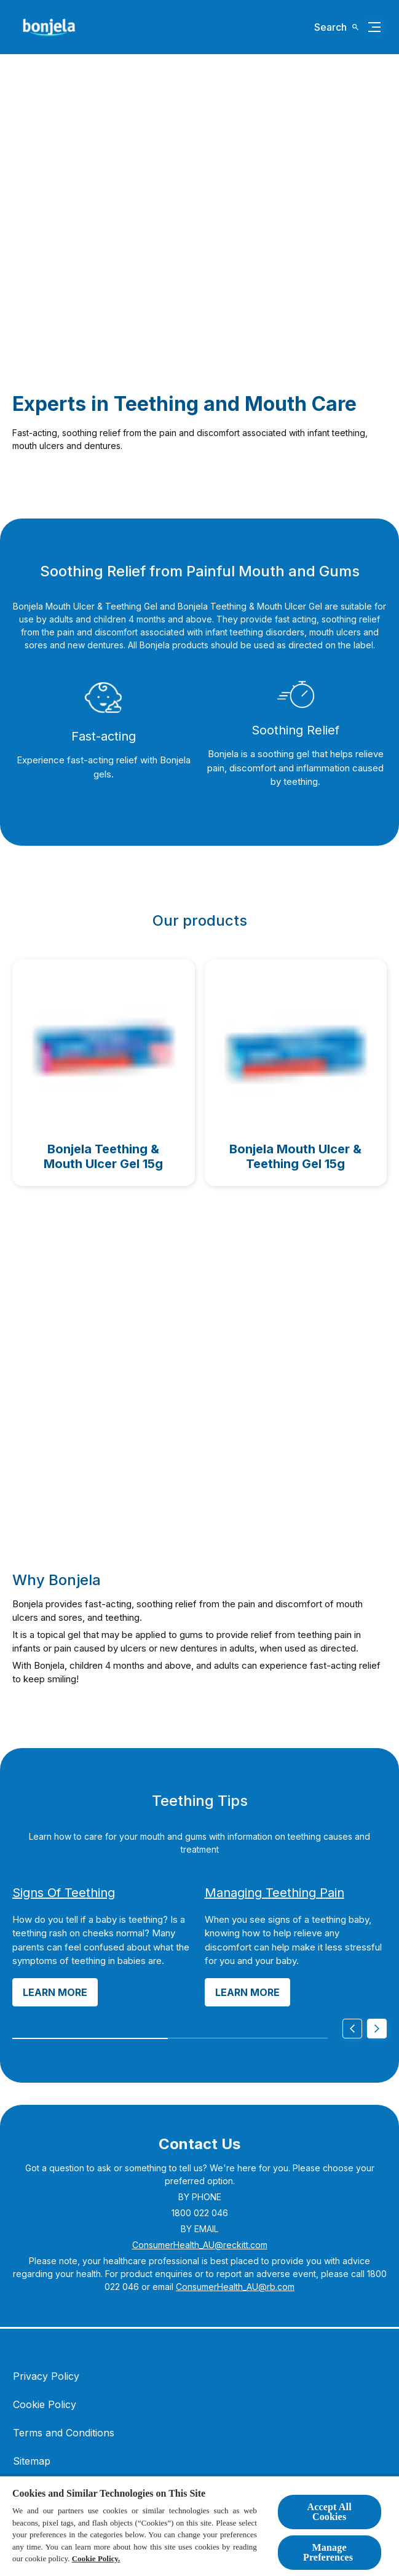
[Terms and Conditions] (63, 2433)
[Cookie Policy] (44, 2404)
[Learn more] (55, 1992)
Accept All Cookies (329, 2512)
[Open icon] (337, 27)
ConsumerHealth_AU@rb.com (235, 2286)
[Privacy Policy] (46, 2376)
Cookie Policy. (96, 2558)
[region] (199, 2525)
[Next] (377, 2028)
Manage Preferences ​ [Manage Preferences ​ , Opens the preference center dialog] (329, 2552)
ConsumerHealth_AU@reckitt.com (199, 2245)
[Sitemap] (31, 2461)
